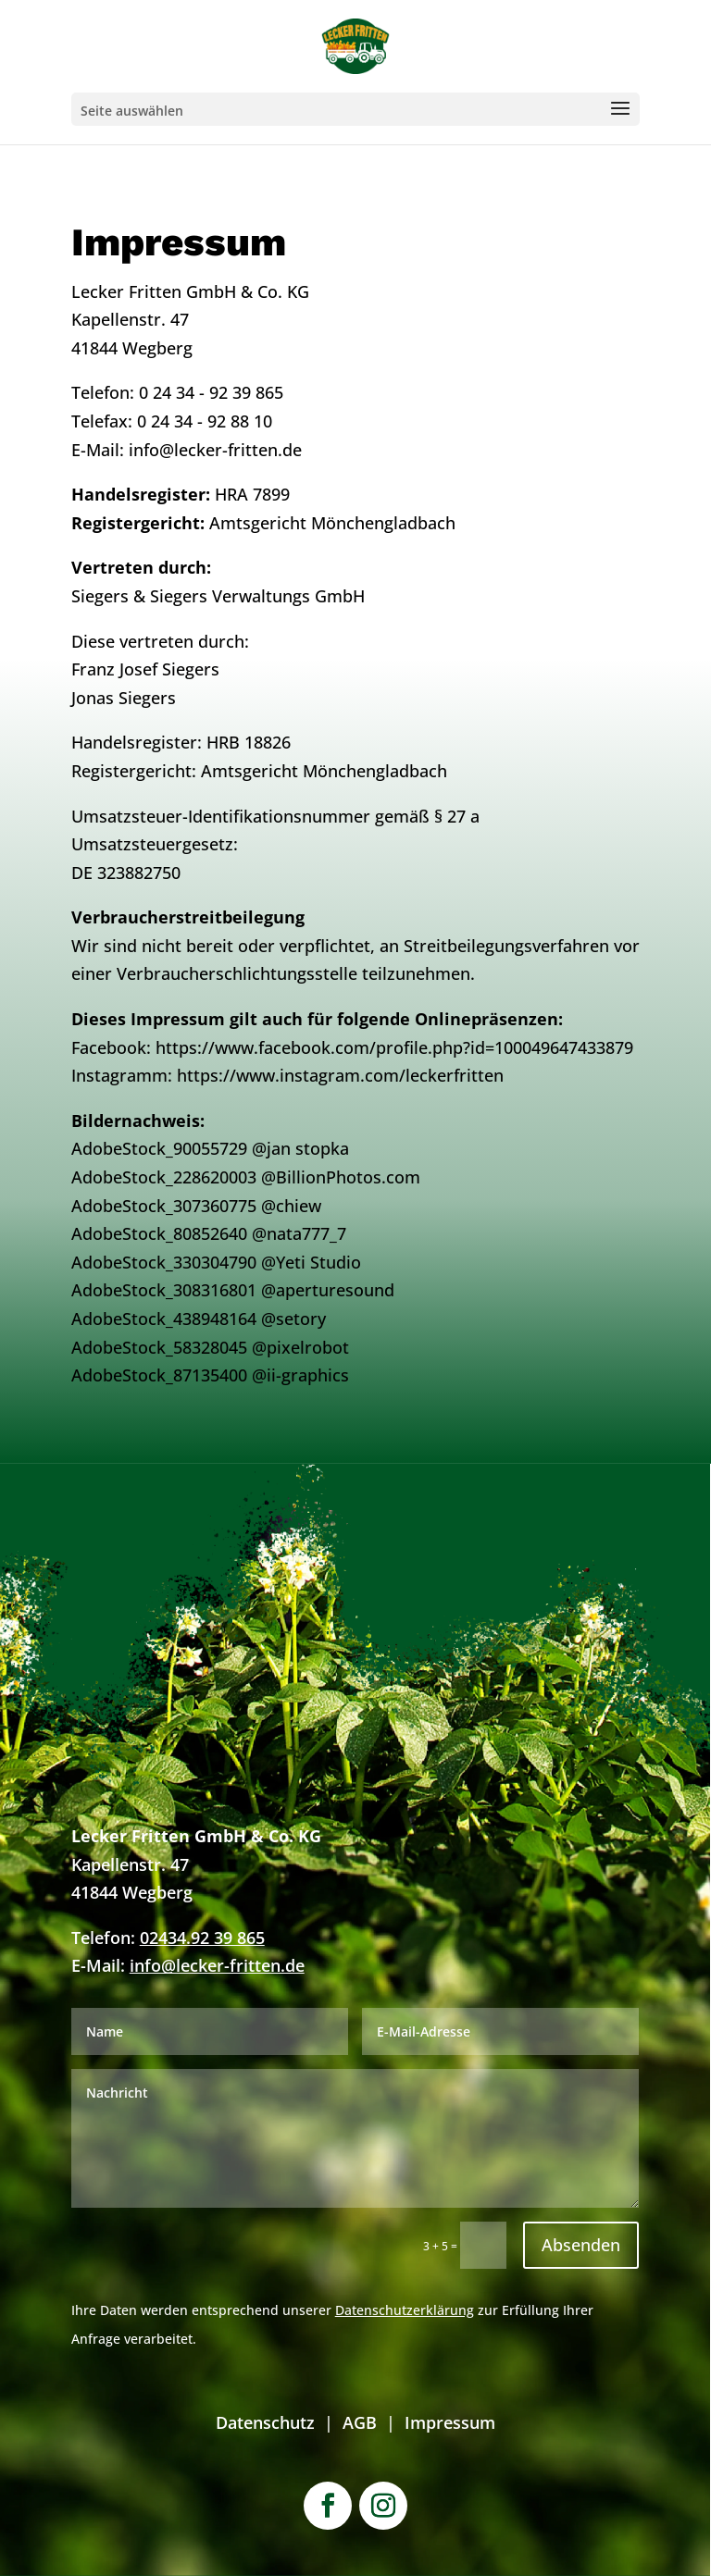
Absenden (581, 2245)
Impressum (450, 2422)
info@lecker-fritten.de (217, 1965)
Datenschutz (265, 2422)
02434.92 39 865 (202, 1937)
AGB (360, 2422)
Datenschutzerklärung (404, 2310)
